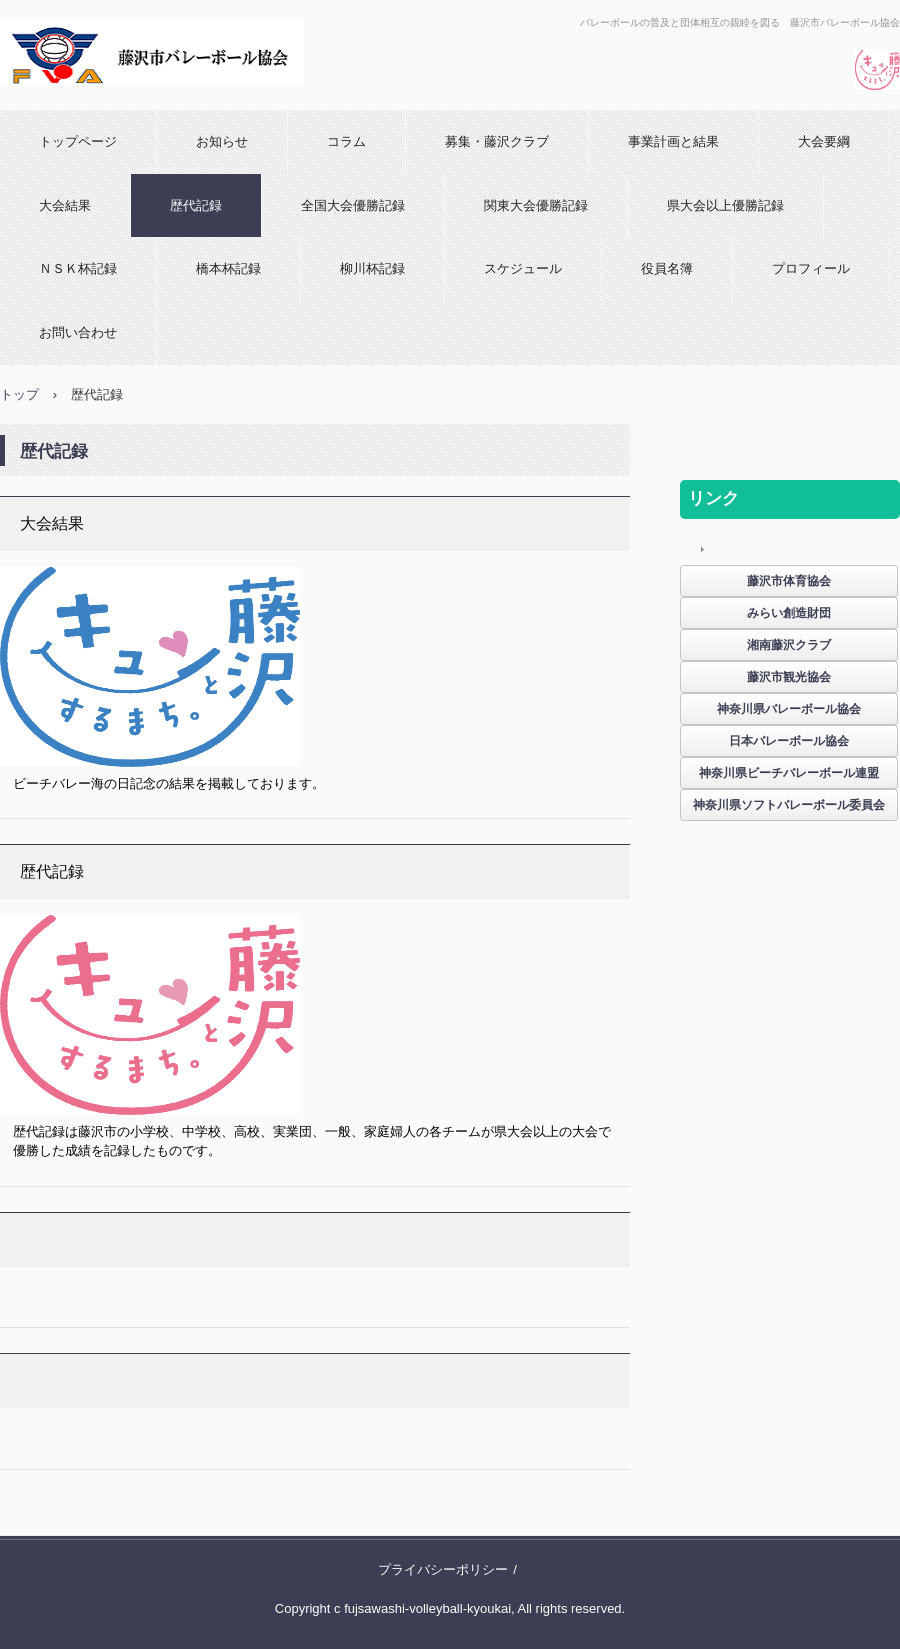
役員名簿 (667, 268)
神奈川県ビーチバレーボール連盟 (789, 773)
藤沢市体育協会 (789, 581)
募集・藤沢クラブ (497, 141)
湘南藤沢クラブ (789, 645)
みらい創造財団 (789, 613)
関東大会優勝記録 (536, 205)
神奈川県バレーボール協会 (789, 709)
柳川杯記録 (372, 268)
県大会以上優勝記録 (725, 205)
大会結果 (65, 205)
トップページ (78, 141)
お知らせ (222, 141)
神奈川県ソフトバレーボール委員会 (789, 805)
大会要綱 (824, 141)
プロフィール (811, 268)
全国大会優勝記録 (353, 205)
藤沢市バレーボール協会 (145, 105)
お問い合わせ (78, 332)
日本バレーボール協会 (789, 741)
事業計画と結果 (673, 141)
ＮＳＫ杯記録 (78, 268)
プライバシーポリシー (443, 1569)
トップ (19, 394)
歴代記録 (196, 205)
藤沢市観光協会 (789, 677)
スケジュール (523, 268)
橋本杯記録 (228, 268)
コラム (346, 141)
